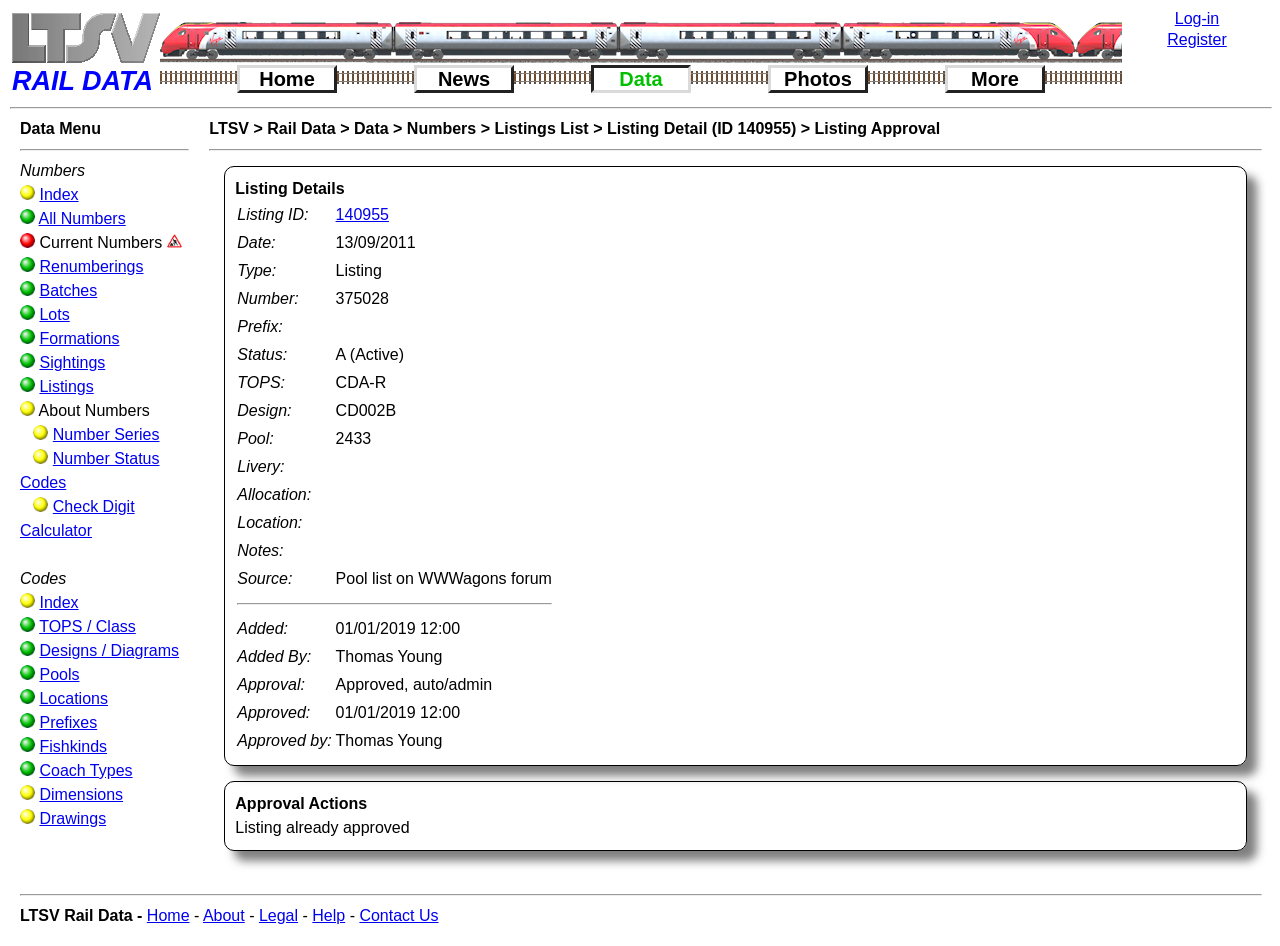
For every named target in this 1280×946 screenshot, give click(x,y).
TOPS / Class (87, 626)
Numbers (441, 128)
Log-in (1197, 18)
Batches (68, 290)
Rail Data (301, 128)
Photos (818, 79)
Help (328, 915)
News (464, 79)
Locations (73, 698)
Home (287, 79)
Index (58, 194)
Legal (278, 915)
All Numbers (82, 218)
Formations (79, 338)
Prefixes (68, 722)
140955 (362, 214)
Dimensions (81, 794)
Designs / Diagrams (109, 650)
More (995, 79)
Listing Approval (878, 128)
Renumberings (91, 266)
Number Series (106, 434)
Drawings (72, 818)
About (224, 915)
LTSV (229, 128)
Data (640, 79)
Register (1197, 39)
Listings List (541, 128)
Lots (54, 314)
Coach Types (85, 770)
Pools (59, 674)
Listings (66, 386)
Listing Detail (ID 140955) (701, 128)
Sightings (72, 362)
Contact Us (398, 915)
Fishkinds (73, 746)
